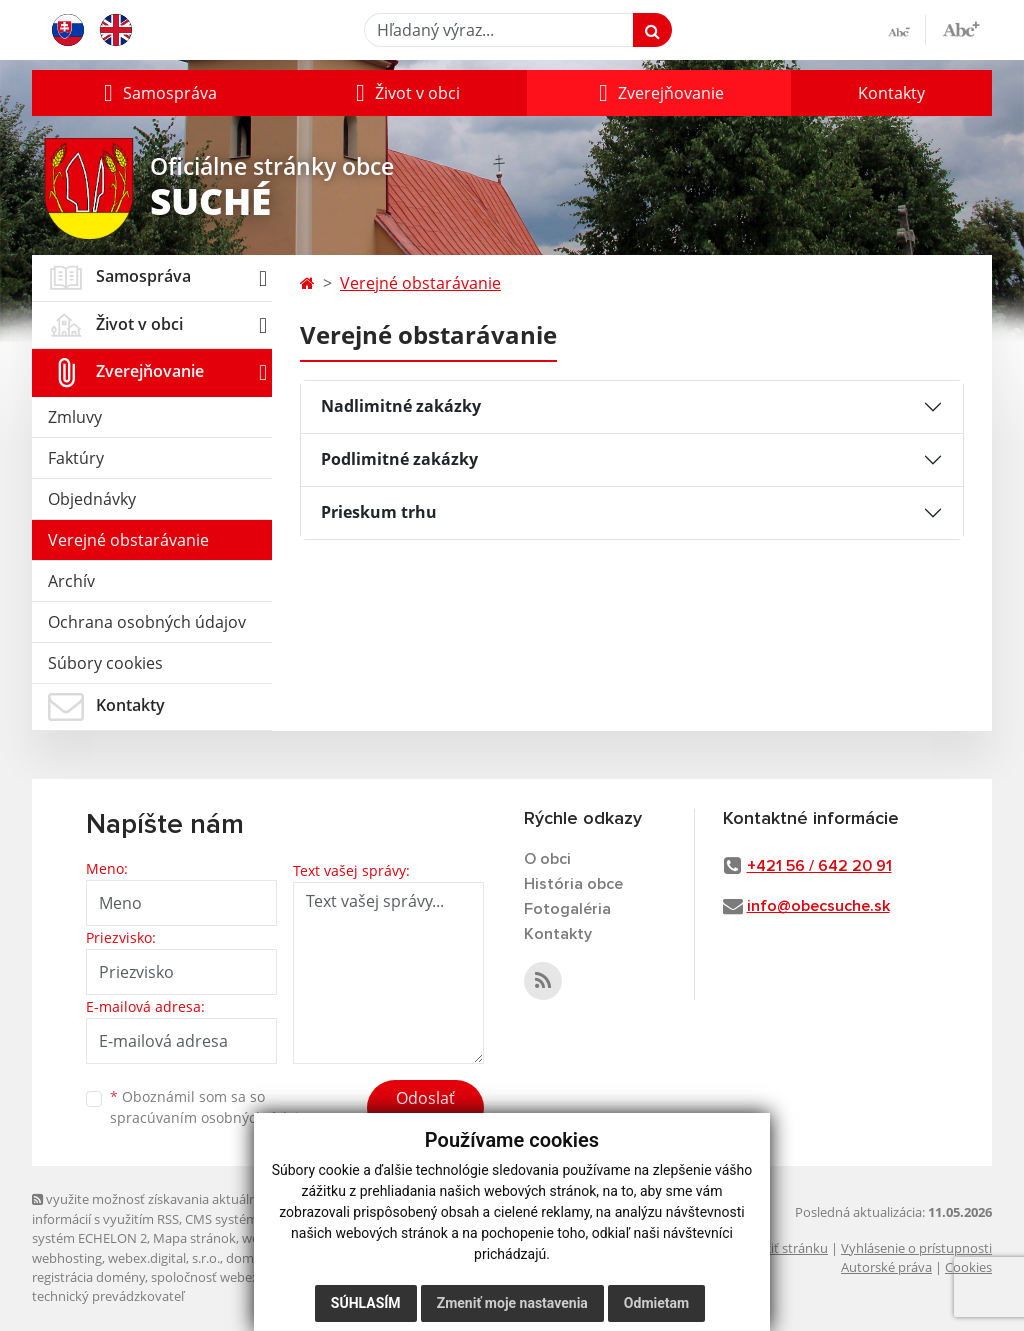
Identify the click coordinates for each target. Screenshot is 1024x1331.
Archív (71, 581)
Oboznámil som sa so (212, 1107)
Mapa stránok (194, 1238)
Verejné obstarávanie (128, 540)
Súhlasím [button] (366, 1303)
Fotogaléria (567, 909)
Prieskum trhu (379, 512)
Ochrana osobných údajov (147, 622)
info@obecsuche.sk (818, 906)
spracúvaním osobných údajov (212, 1117)
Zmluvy (75, 417)
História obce (573, 884)
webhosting (67, 1258)
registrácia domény (88, 1277)
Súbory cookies (105, 663)
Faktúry (76, 458)
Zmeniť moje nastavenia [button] (512, 1303)
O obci (547, 859)
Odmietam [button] (656, 1303)
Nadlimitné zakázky (401, 406)
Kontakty (891, 93)
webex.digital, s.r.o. (164, 1258)
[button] (158, 93)
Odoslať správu (425, 1110)
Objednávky (92, 499)
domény (250, 1258)
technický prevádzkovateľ (108, 1296)
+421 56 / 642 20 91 (819, 866)
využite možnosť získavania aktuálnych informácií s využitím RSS (155, 1208)
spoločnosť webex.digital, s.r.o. (241, 1277)
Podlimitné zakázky (399, 459)
